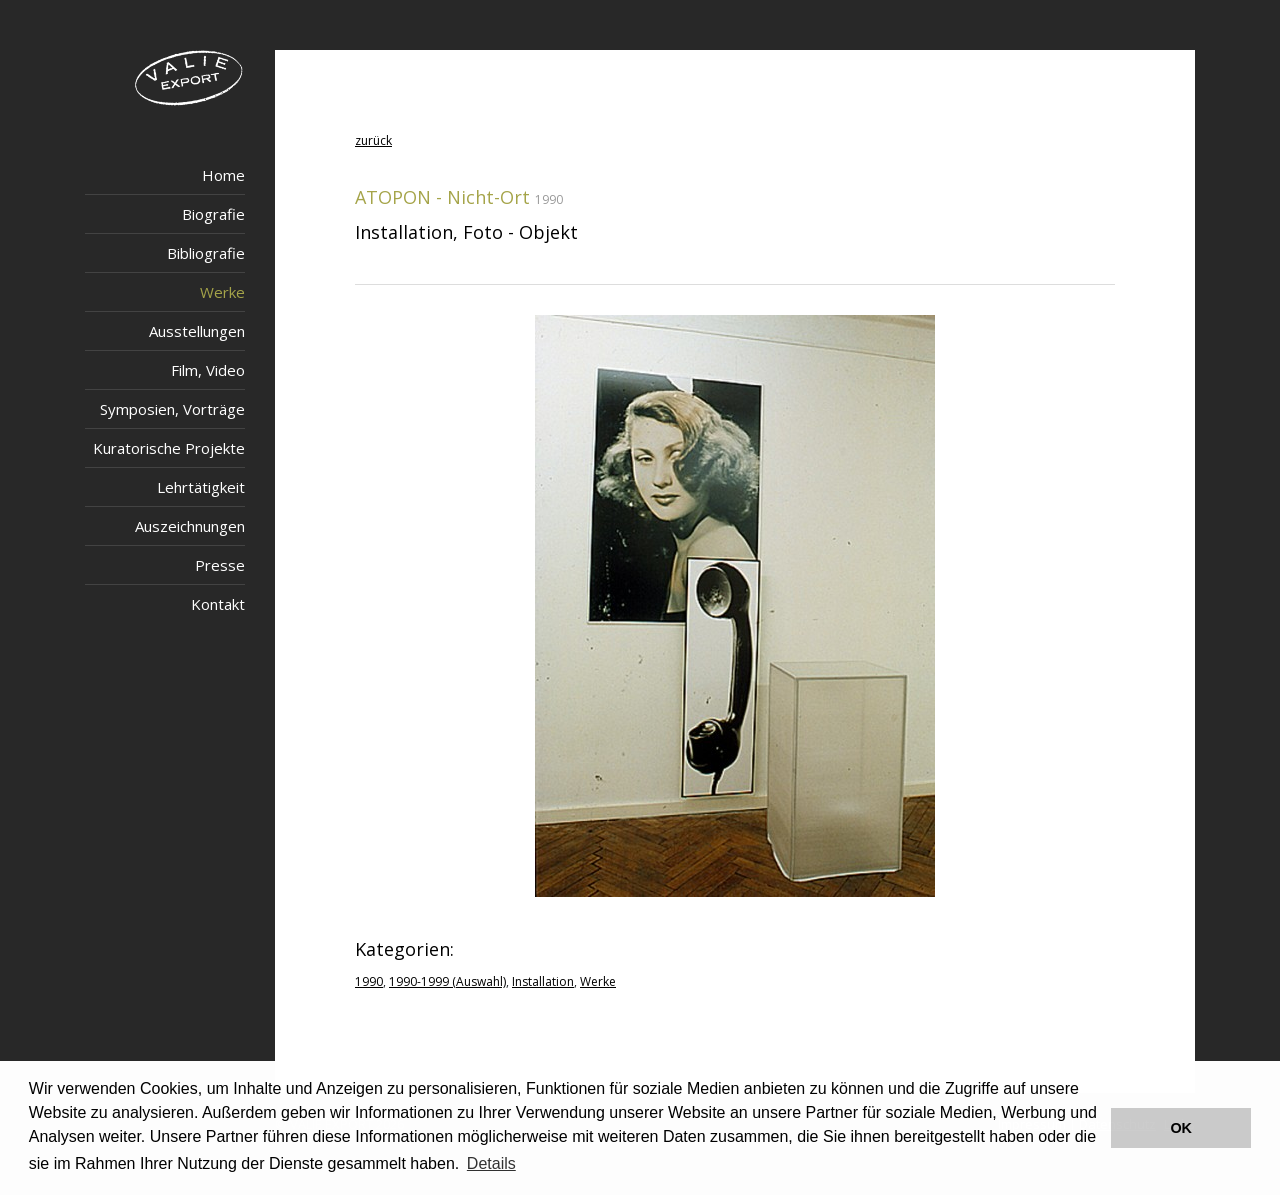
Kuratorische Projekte (169, 448)
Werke (222, 292)
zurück (373, 140)
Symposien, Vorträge (172, 409)
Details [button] (491, 1163)
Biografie (213, 214)
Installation (543, 981)
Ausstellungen (197, 331)
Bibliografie (206, 253)
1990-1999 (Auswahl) (447, 981)
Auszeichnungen (190, 526)
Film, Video (208, 370)
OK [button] (1181, 1128)
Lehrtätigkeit (201, 487)
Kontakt (218, 604)
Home (223, 175)
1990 (369, 981)
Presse (220, 565)
